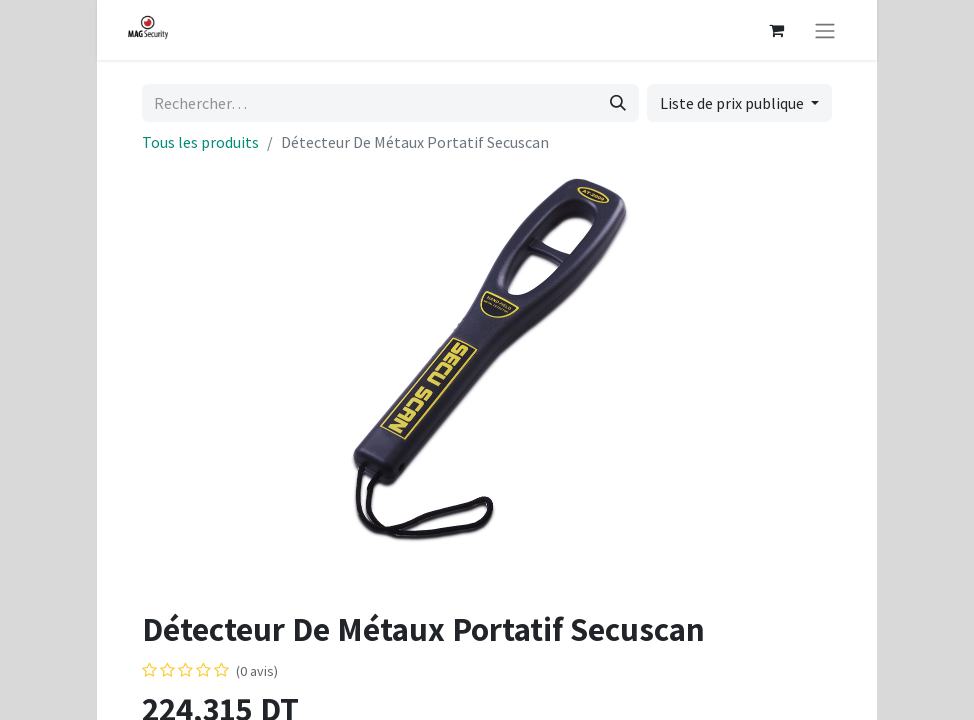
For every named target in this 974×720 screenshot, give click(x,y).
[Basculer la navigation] (825, 30)
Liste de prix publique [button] (733, 103)
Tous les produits (200, 142)
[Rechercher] (618, 103)
